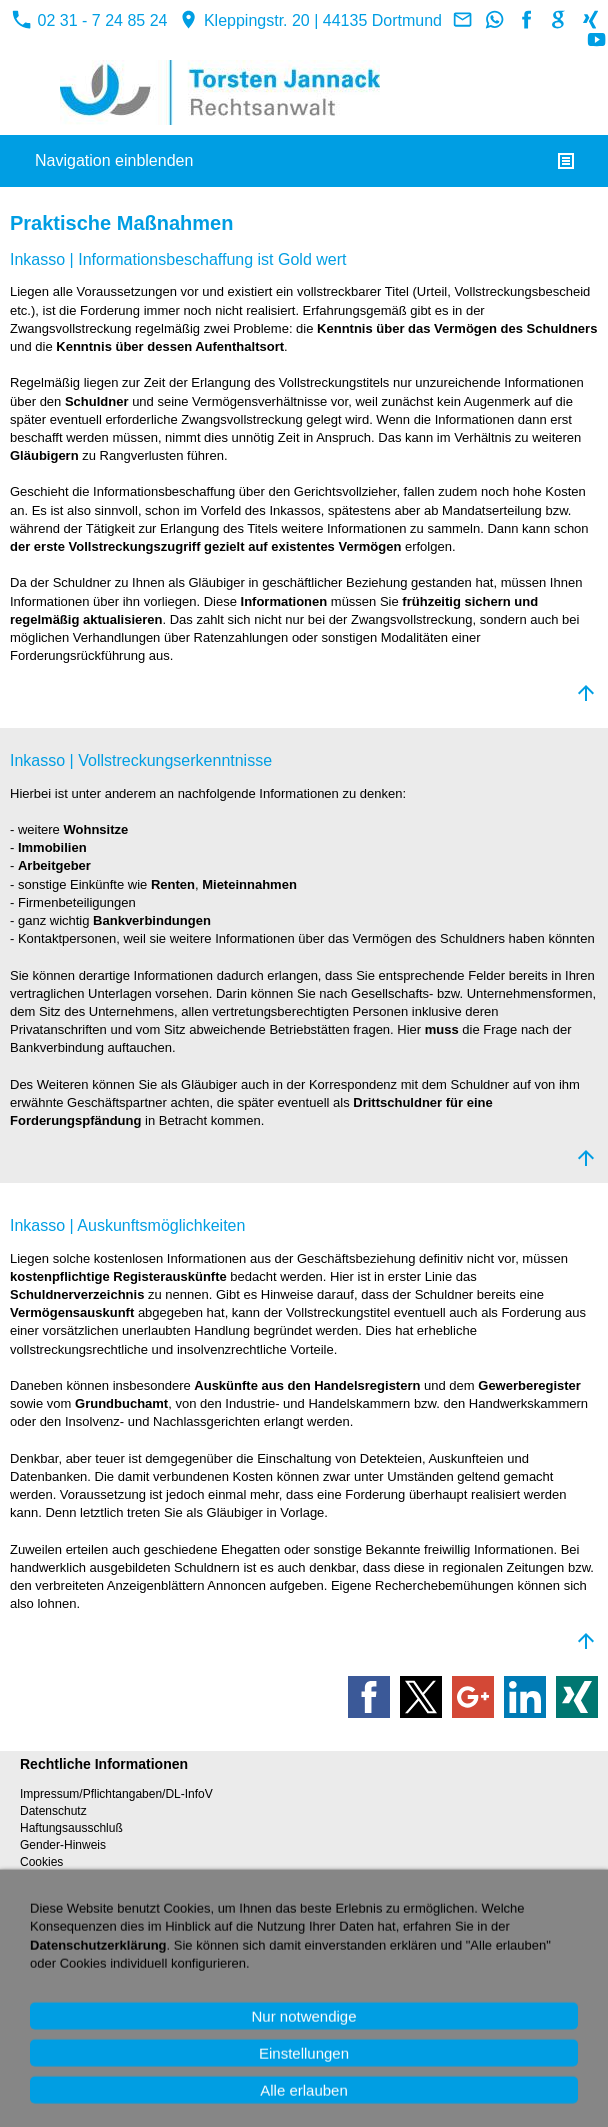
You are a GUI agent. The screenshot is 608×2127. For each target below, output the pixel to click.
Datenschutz (53, 1811)
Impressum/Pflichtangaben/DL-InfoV (116, 1794)
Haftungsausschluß (71, 1828)
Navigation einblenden (114, 160)
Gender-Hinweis (63, 1845)
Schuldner (98, 401)
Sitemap (42, 2052)
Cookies (41, 1862)
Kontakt (40, 1924)
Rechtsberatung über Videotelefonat (116, 1958)
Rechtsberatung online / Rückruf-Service (127, 1941)
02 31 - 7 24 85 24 (89, 20)
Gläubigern (46, 455)
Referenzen (51, 2020)
